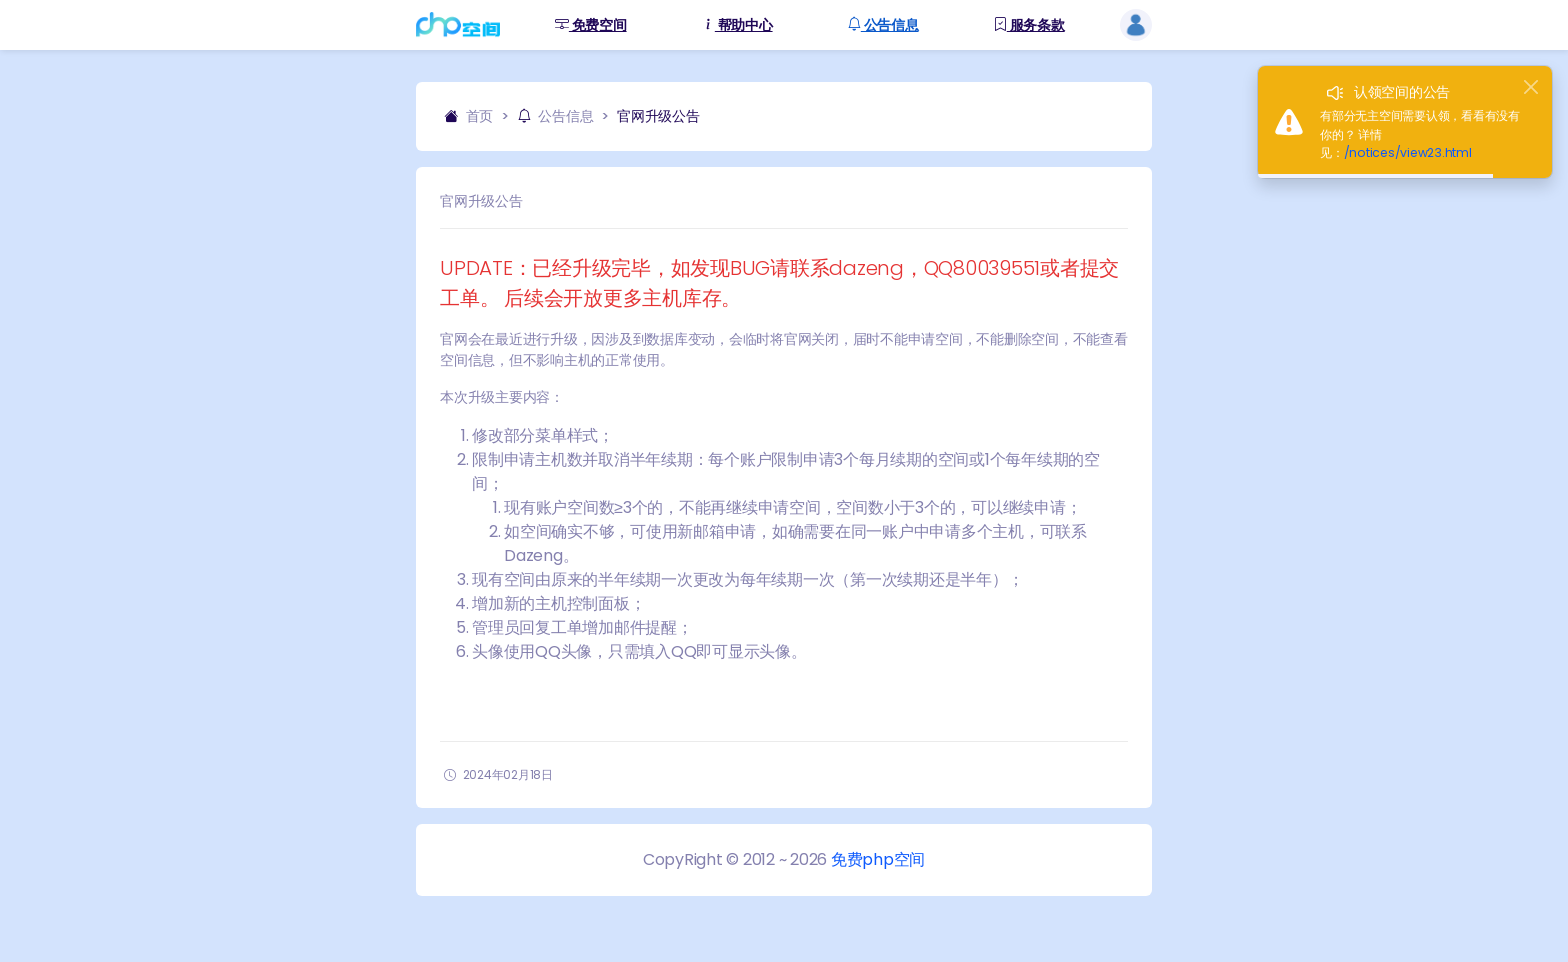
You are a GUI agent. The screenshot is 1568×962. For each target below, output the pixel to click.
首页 (468, 116)
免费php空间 (878, 859)
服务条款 (1029, 25)
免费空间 (591, 25)
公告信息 (883, 25)
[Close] (1531, 87)
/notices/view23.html (1408, 152)
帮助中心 (737, 25)
